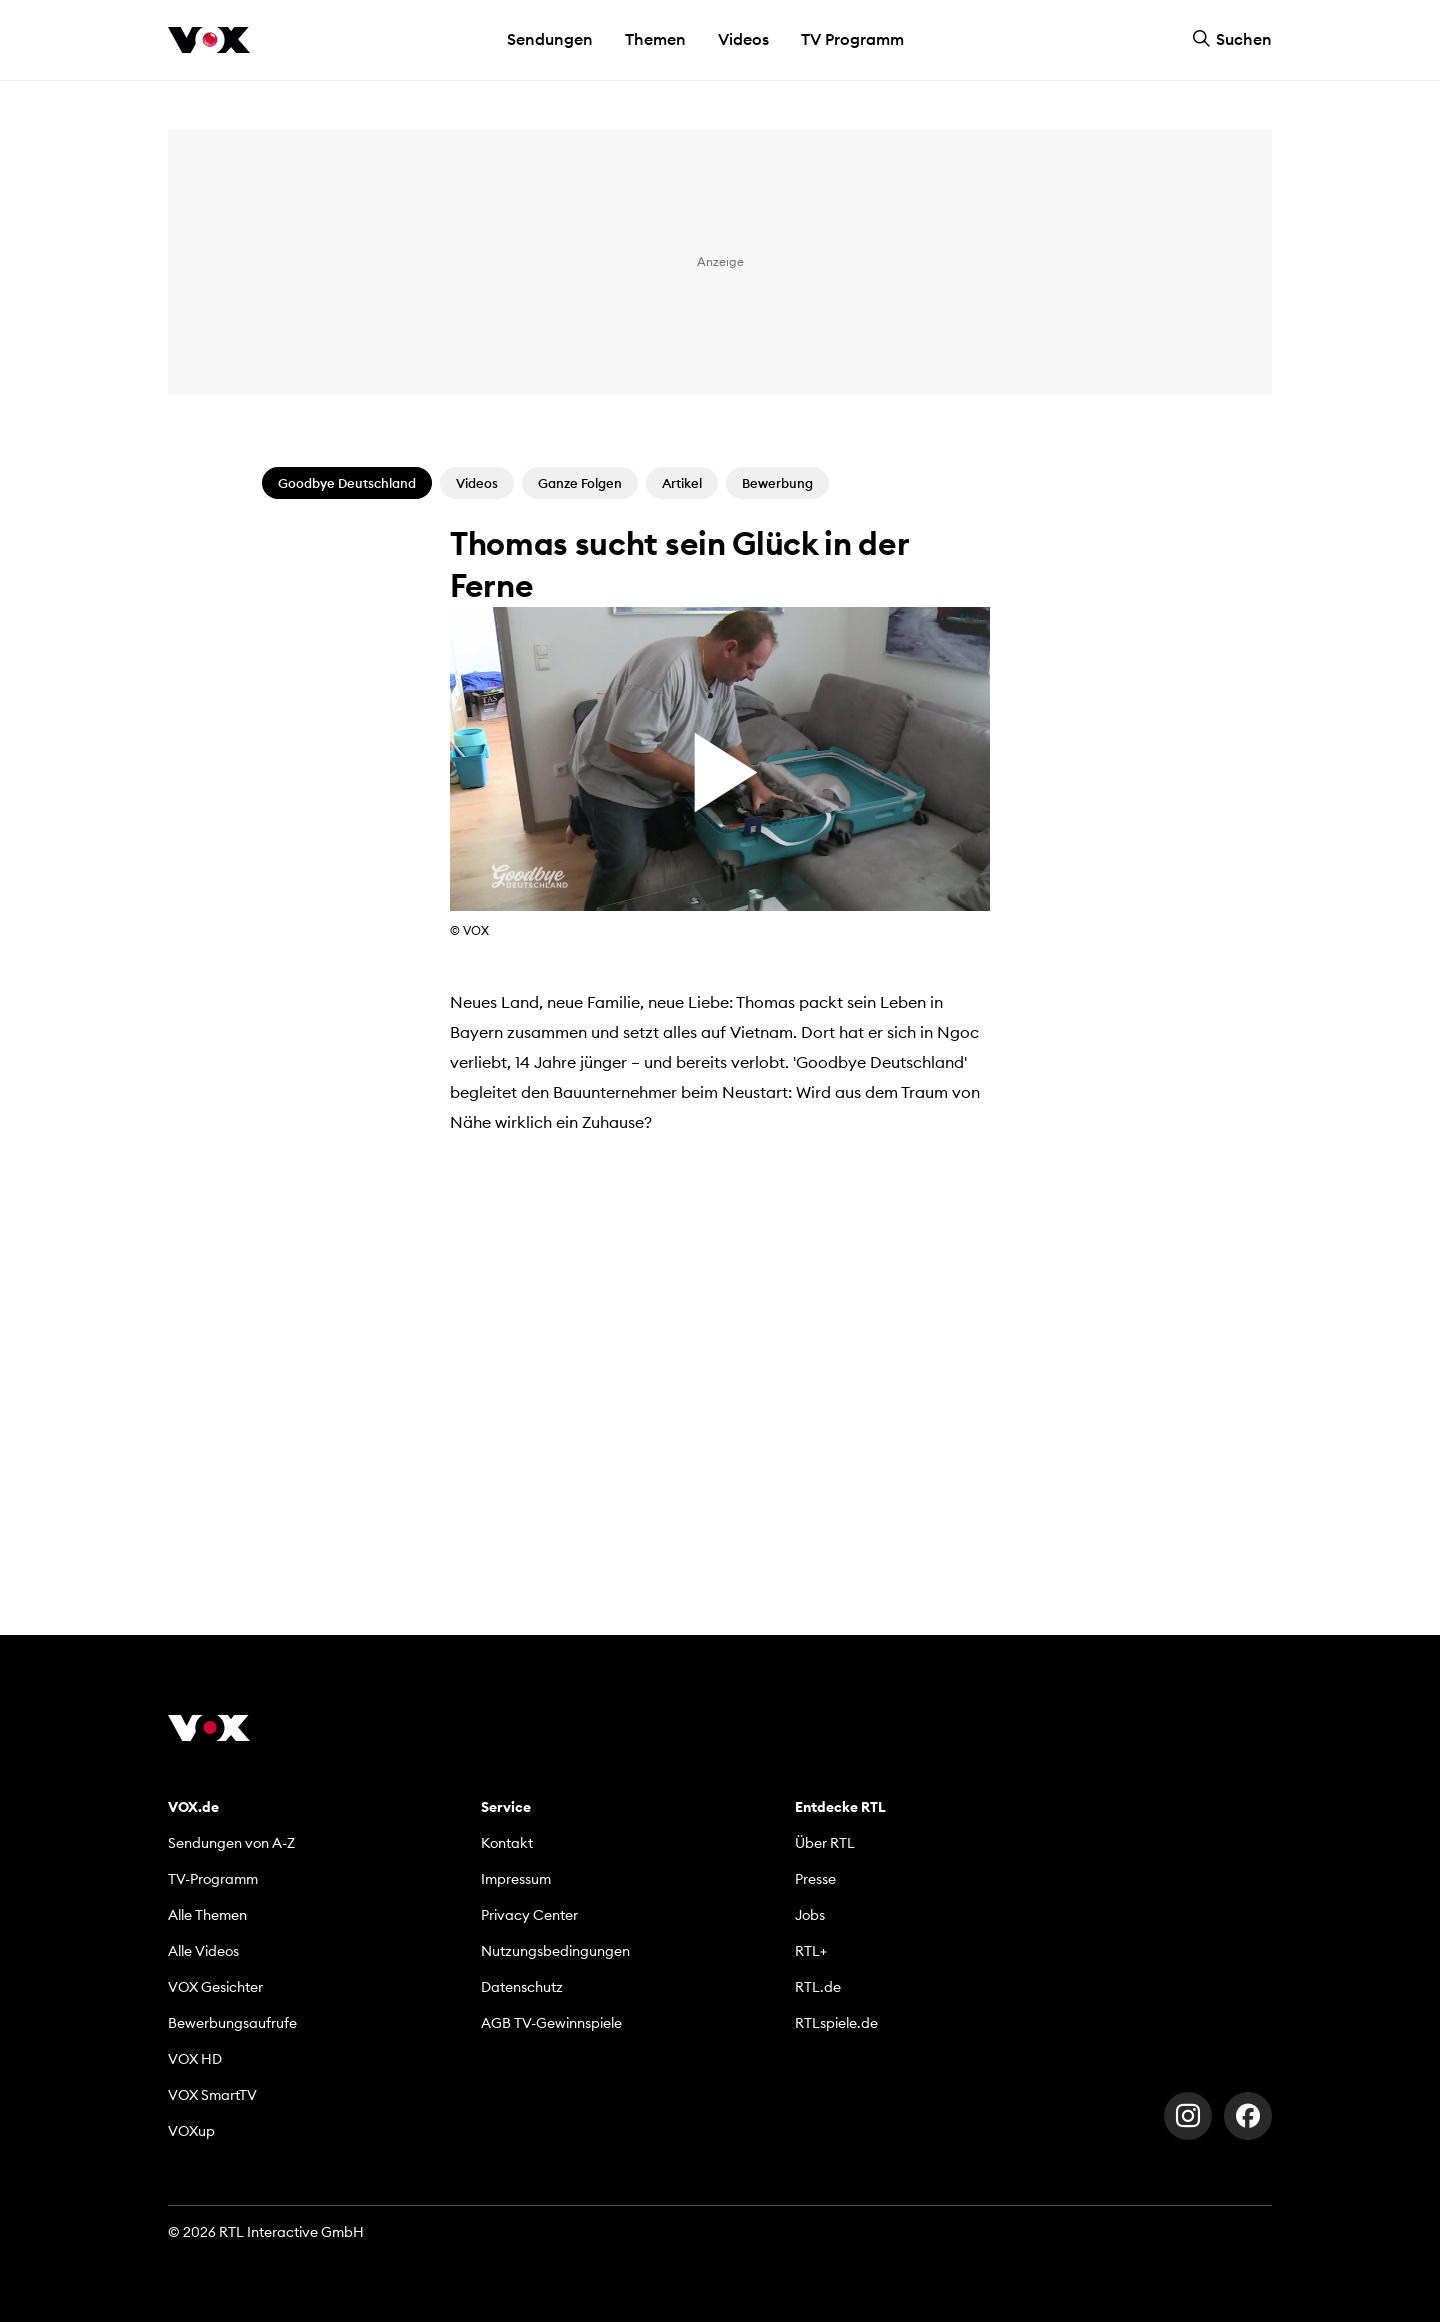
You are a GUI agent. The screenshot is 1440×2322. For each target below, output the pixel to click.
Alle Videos (203, 1951)
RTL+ (811, 1951)
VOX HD (195, 2059)
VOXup (191, 2131)
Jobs (810, 1915)
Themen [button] (655, 39)
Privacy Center (529, 1915)
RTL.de (818, 1987)
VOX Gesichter (215, 1987)
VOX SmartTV (212, 2095)
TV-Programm (213, 1879)
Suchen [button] (1232, 39)
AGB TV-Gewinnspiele (551, 2023)
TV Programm (852, 39)
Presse (815, 1879)
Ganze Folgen (580, 483)
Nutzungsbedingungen (555, 1951)
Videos (743, 39)
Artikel (682, 483)
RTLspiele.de (836, 2023)
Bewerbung (777, 483)
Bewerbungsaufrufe (232, 2023)
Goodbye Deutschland (347, 483)
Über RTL (825, 1843)
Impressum (516, 1879)
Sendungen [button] (550, 39)
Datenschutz (522, 1987)
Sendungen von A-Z (231, 1843)
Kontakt (507, 1843)
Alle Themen (207, 1915)
